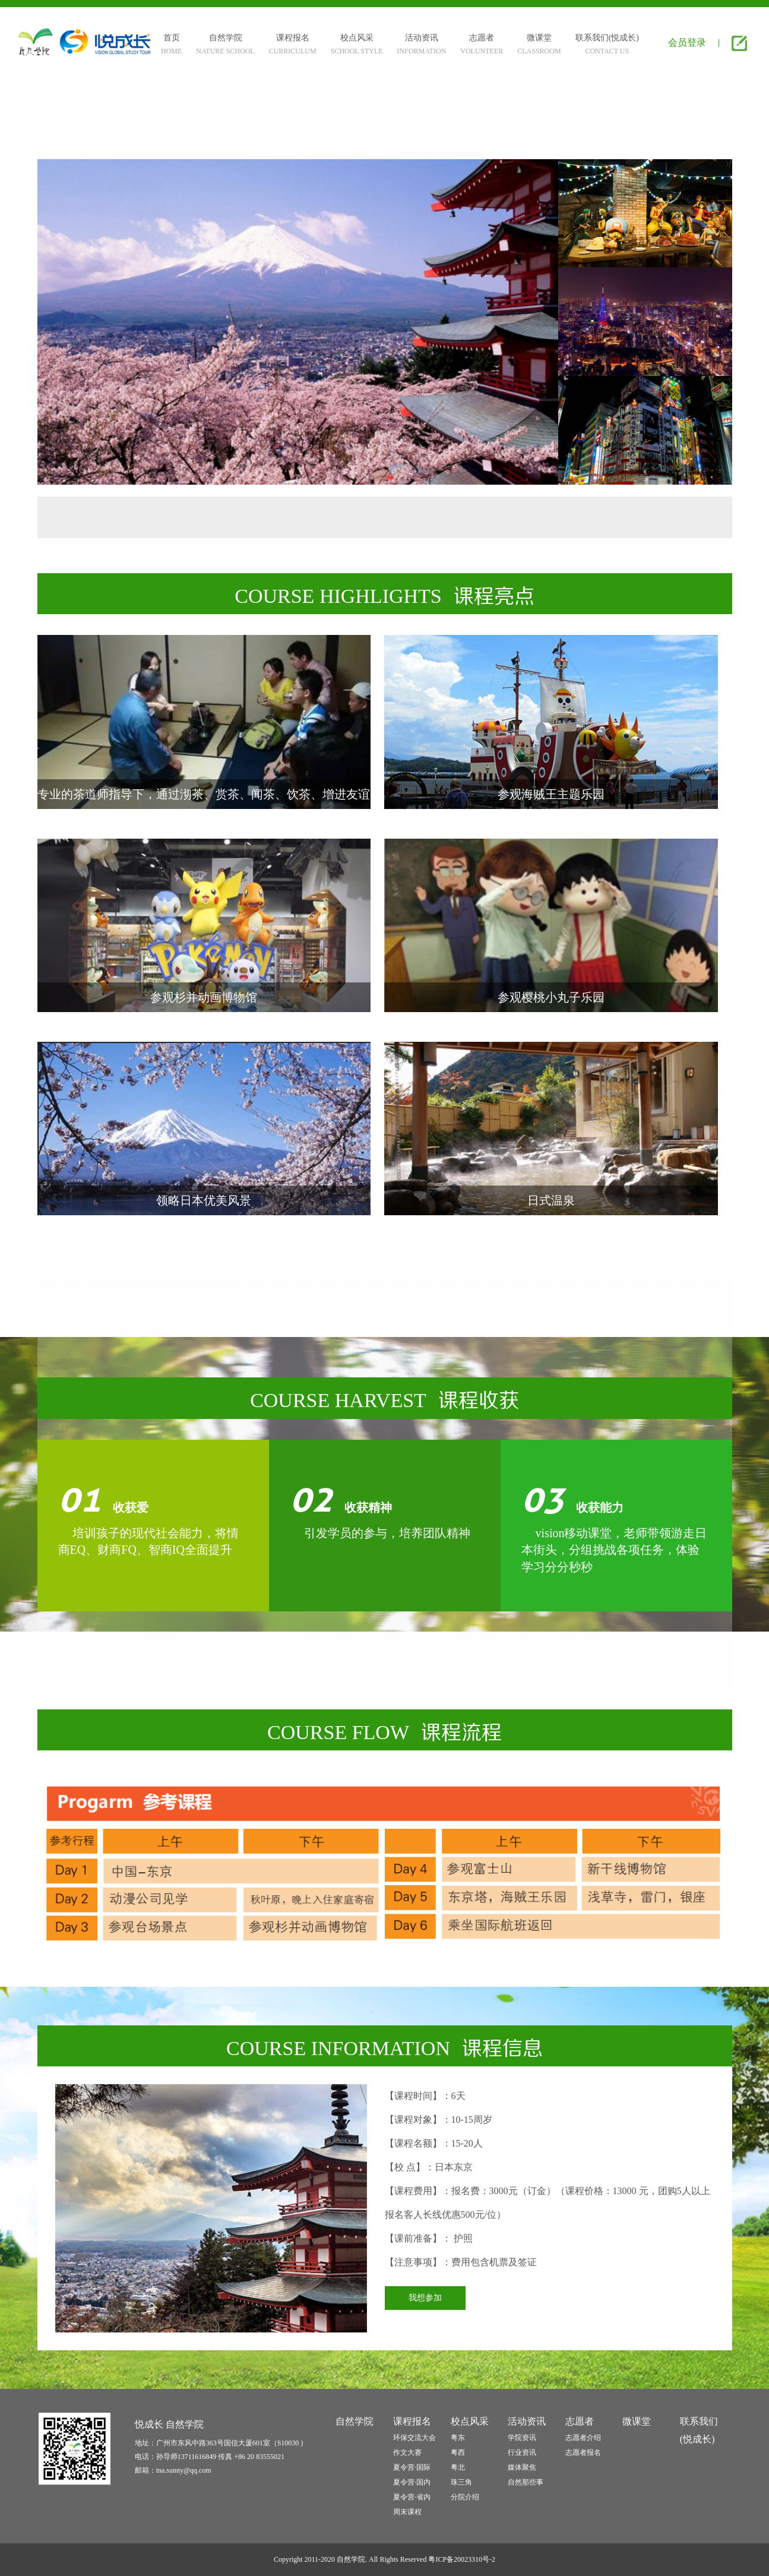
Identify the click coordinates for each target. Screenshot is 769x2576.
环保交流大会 (414, 2437)
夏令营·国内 (412, 2482)
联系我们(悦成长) (699, 2430)
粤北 (458, 2467)
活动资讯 (527, 2421)
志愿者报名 (583, 2452)
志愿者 (579, 2421)
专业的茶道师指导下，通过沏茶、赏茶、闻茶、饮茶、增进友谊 (203, 794)
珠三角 (461, 2482)
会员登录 (687, 42)
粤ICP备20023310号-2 (461, 2559)
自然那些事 (525, 2482)
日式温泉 (551, 1200)
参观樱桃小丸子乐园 (551, 997)
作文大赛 (407, 2452)
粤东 (458, 2437)
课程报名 (412, 2421)
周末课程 (407, 2512)
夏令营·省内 (412, 2497)
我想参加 (425, 2297)
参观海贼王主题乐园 (551, 794)
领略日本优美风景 (203, 1200)
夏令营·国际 (412, 2467)
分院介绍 (465, 2497)
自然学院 (355, 2421)
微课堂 (636, 2421)
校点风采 (470, 2421)
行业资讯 (522, 2452)
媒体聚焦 (522, 2467)
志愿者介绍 (583, 2437)
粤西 (458, 2452)
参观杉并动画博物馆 (203, 997)
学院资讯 (522, 2437)
